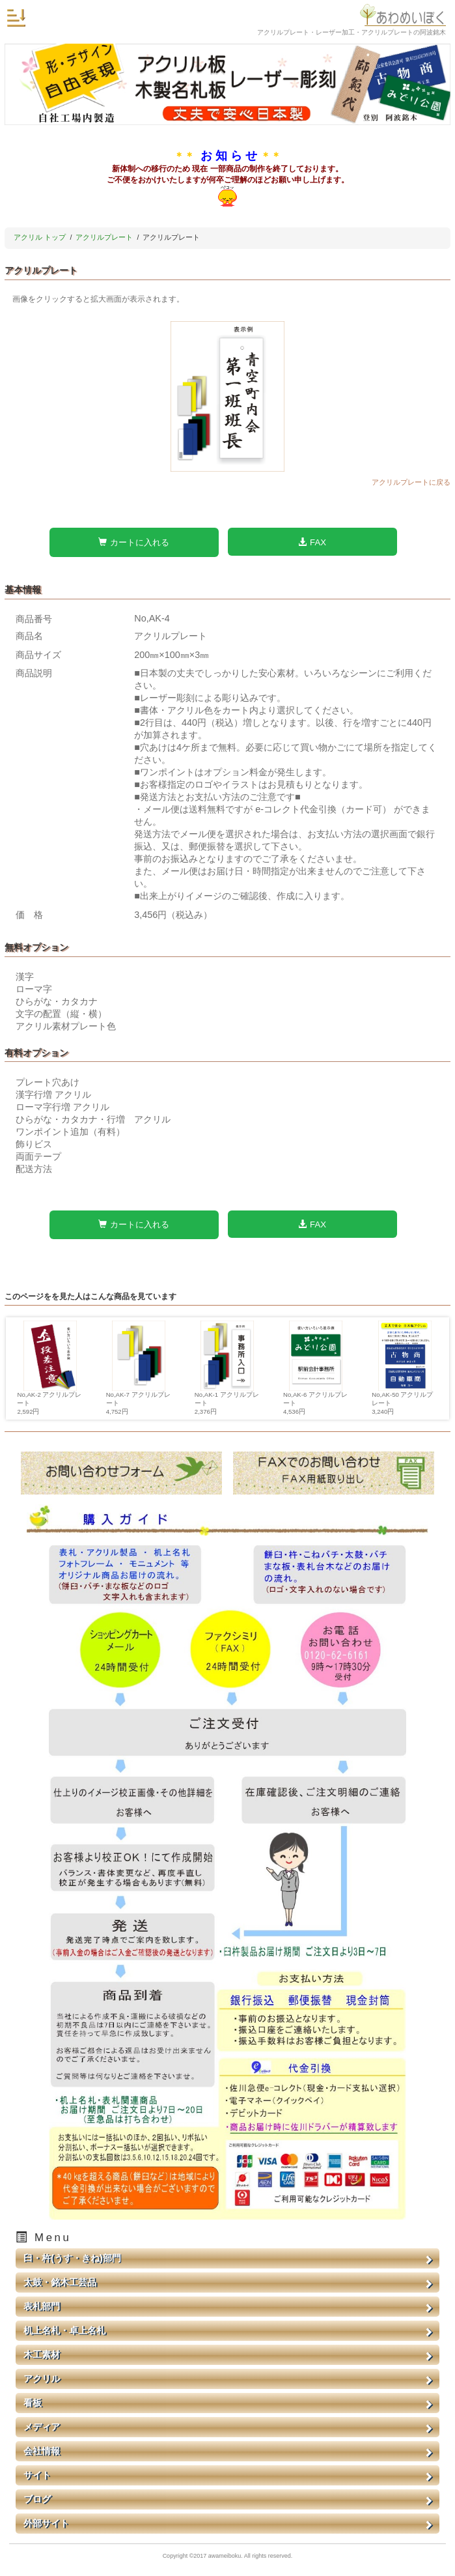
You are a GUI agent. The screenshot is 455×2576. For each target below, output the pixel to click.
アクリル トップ (40, 237)
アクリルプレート (104, 237)
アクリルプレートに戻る (411, 482)
